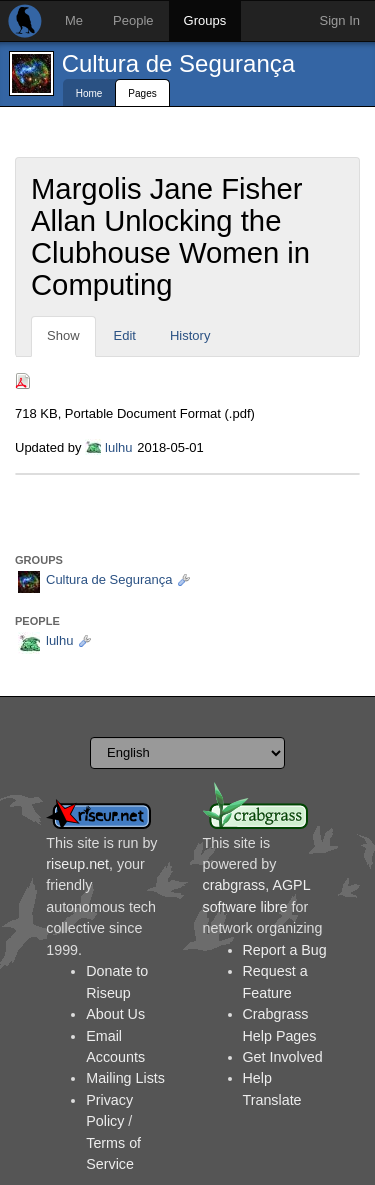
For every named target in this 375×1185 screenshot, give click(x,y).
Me (74, 20)
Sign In (340, 20)
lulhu (118, 447)
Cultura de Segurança (178, 63)
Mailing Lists (125, 1078)
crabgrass (234, 885)
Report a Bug (285, 950)
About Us (115, 1014)
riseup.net (77, 864)
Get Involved (283, 1057)
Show (63, 335)
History (190, 335)
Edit (125, 335)
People (133, 20)
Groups (205, 20)
